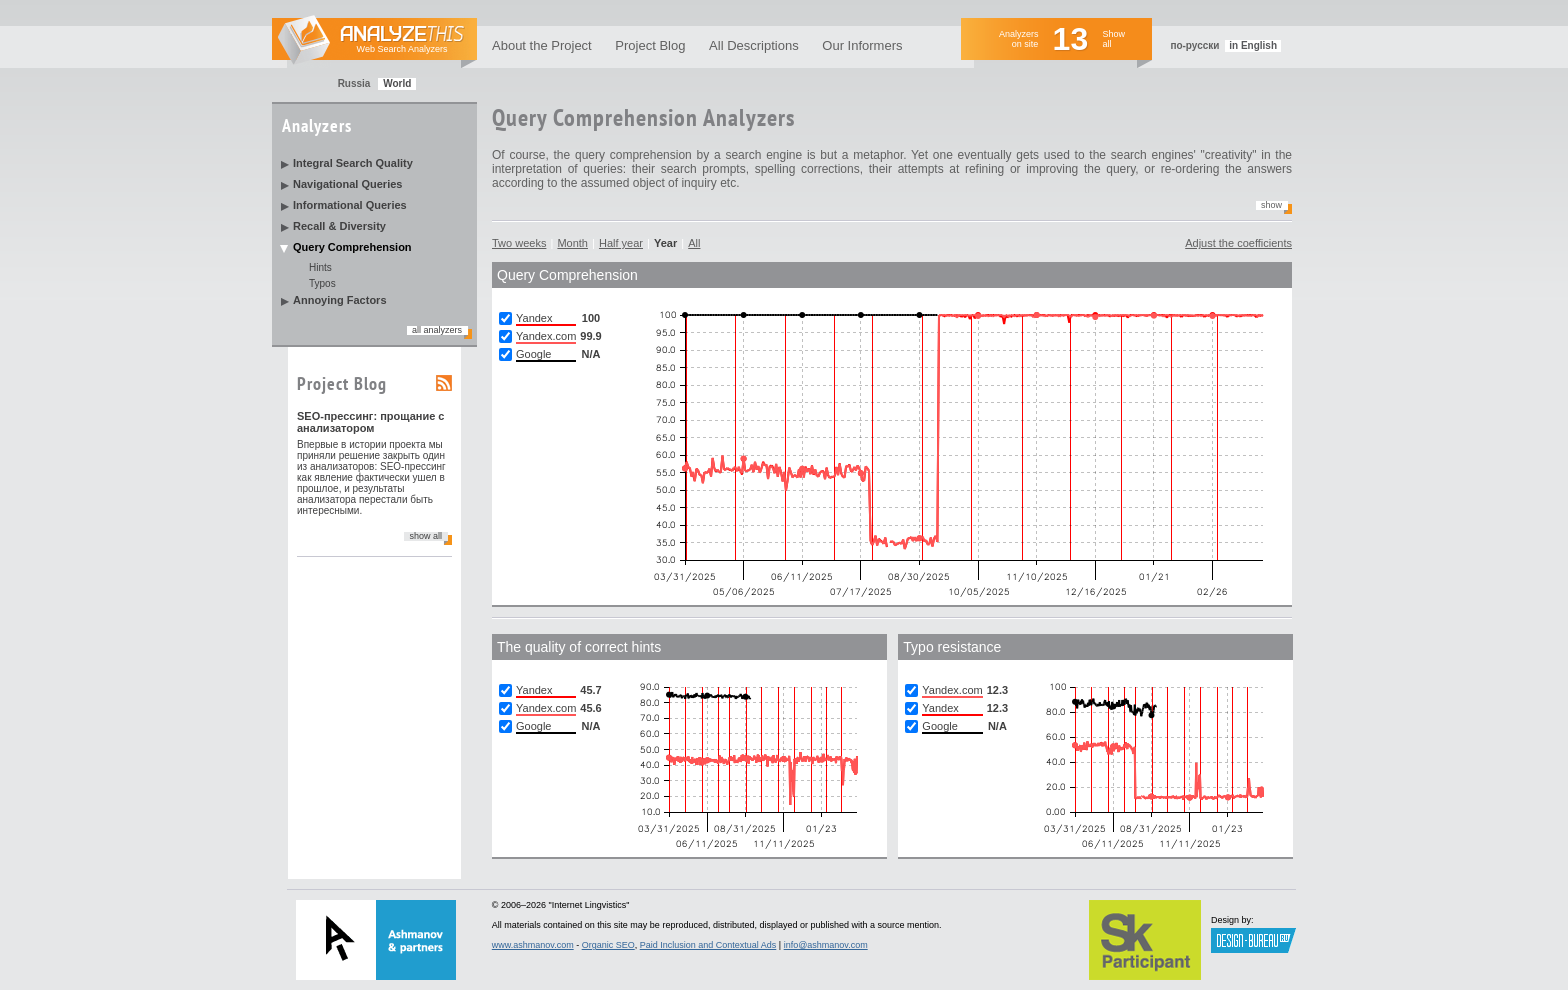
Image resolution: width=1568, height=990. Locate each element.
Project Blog (650, 45)
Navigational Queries (347, 184)
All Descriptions (754, 45)
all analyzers (437, 330)
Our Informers (862, 45)
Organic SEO (608, 945)
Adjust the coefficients (1238, 243)
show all (425, 536)
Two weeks (519, 243)
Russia (354, 83)
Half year (621, 243)
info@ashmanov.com (826, 945)
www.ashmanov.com (533, 945)
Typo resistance (952, 647)
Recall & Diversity (339, 226)
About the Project (542, 45)
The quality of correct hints (579, 647)
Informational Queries (350, 205)
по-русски (1194, 45)
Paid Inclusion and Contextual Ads (708, 945)
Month (572, 243)
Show (1271, 205)
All (694, 243)
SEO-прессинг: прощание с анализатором (371, 422)
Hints (320, 267)
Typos (322, 283)
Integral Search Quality (353, 163)
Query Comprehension (352, 247)
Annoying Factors (340, 300)
